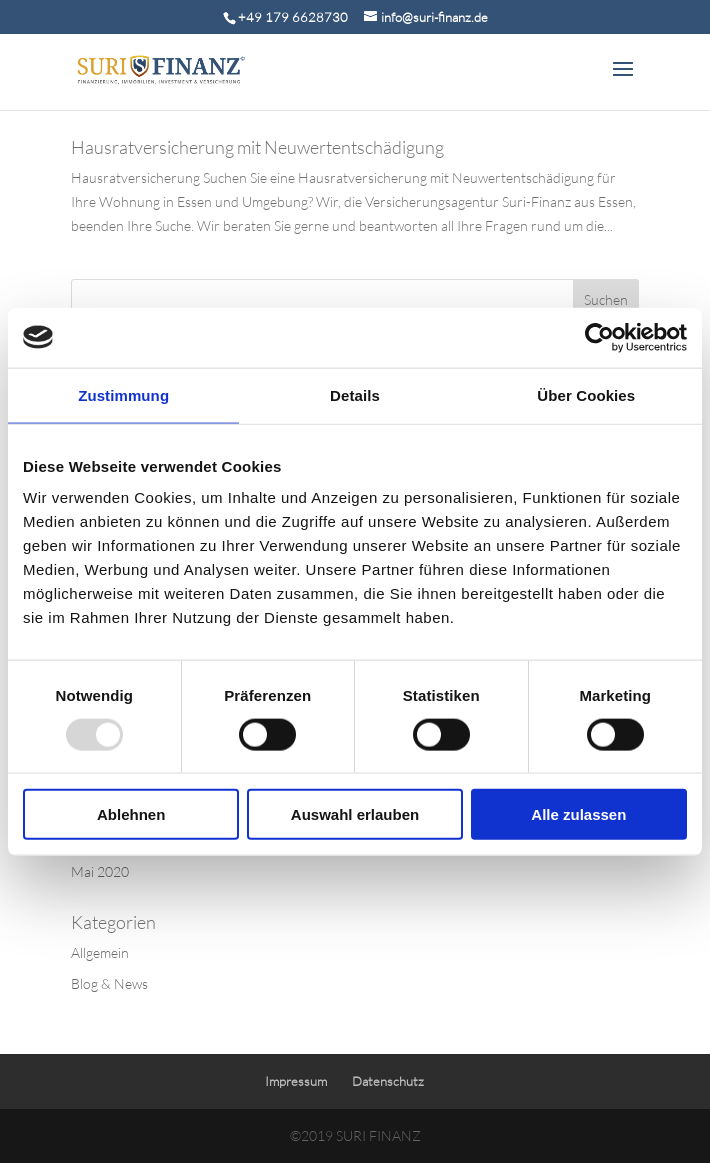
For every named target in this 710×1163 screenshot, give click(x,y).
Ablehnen (131, 814)
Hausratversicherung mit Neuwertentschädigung (257, 147)
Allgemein (100, 952)
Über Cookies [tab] (586, 394)
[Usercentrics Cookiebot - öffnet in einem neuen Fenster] (599, 337)
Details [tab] (355, 394)
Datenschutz (388, 1081)
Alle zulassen (578, 814)
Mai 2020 (100, 871)
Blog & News (109, 983)
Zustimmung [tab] (123, 394)
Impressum (296, 1081)
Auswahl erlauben (355, 814)
